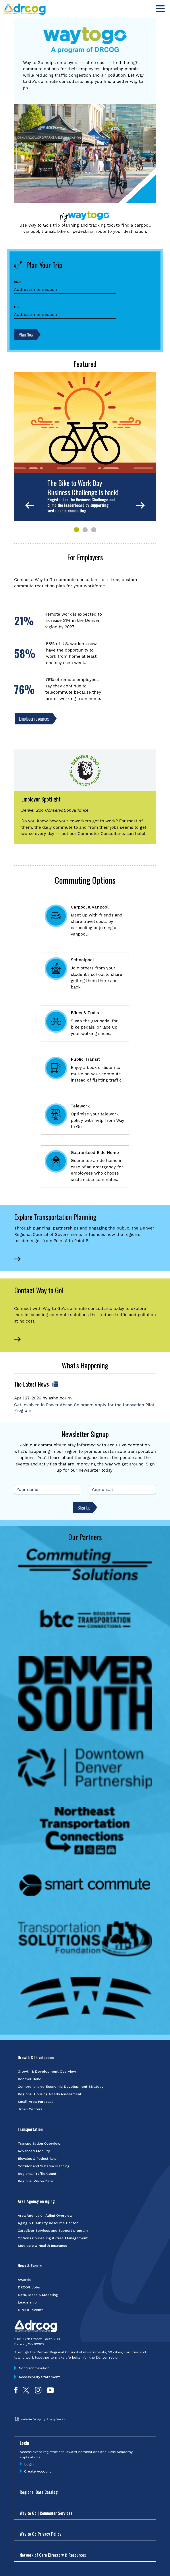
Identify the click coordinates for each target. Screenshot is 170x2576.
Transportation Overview (39, 2143)
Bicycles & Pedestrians (37, 2158)
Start (17, 282)
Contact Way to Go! (38, 1290)
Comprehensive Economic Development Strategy (60, 2086)
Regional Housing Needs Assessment (49, 2094)
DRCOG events (30, 2310)
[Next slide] (140, 506)
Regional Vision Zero (35, 2181)
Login (29, 2464)
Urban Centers (30, 2109)
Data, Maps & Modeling (38, 2295)
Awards (24, 2280)
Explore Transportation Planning (55, 1217)
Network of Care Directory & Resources (53, 2555)
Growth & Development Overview (47, 2071)
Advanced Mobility (34, 2151)
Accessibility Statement (39, 2377)
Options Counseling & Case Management (53, 2238)
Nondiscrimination (34, 2368)
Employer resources (34, 718)
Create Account (37, 2471)
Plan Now (26, 334)
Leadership (27, 2302)
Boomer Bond (29, 2079)
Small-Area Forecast (35, 2101)
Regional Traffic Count (37, 2173)
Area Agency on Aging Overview (45, 2215)
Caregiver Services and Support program (53, 2230)
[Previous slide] (29, 506)
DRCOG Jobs (29, 2287)
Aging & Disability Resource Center (48, 2223)
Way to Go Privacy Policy (40, 2534)
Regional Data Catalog (39, 2492)
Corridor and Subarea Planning (44, 2166)
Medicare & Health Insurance (42, 2245)
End (16, 307)
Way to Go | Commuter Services (46, 2513)
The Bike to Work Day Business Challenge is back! (82, 487)
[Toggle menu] (160, 8)
